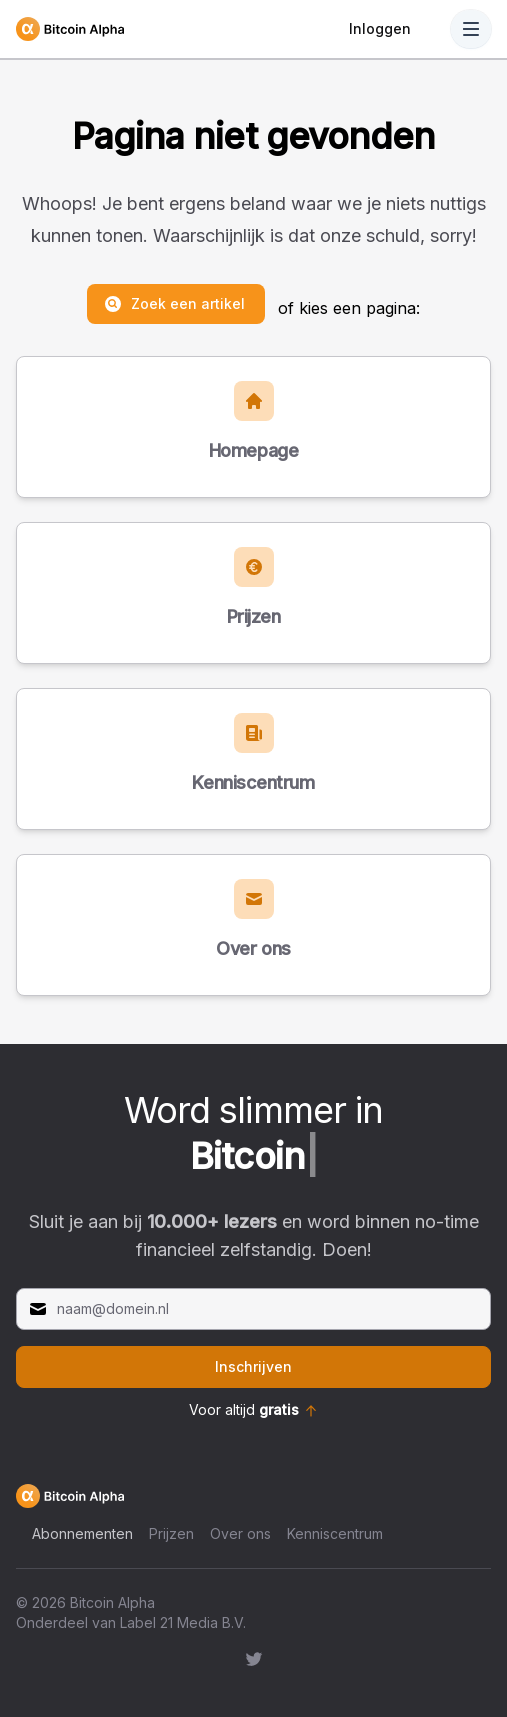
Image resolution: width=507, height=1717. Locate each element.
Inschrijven (253, 1366)
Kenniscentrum (335, 1533)
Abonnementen (82, 1533)
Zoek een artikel (174, 304)
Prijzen (171, 1533)
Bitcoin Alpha (112, 1602)
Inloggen (380, 28)
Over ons (240, 1533)
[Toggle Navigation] (471, 29)
